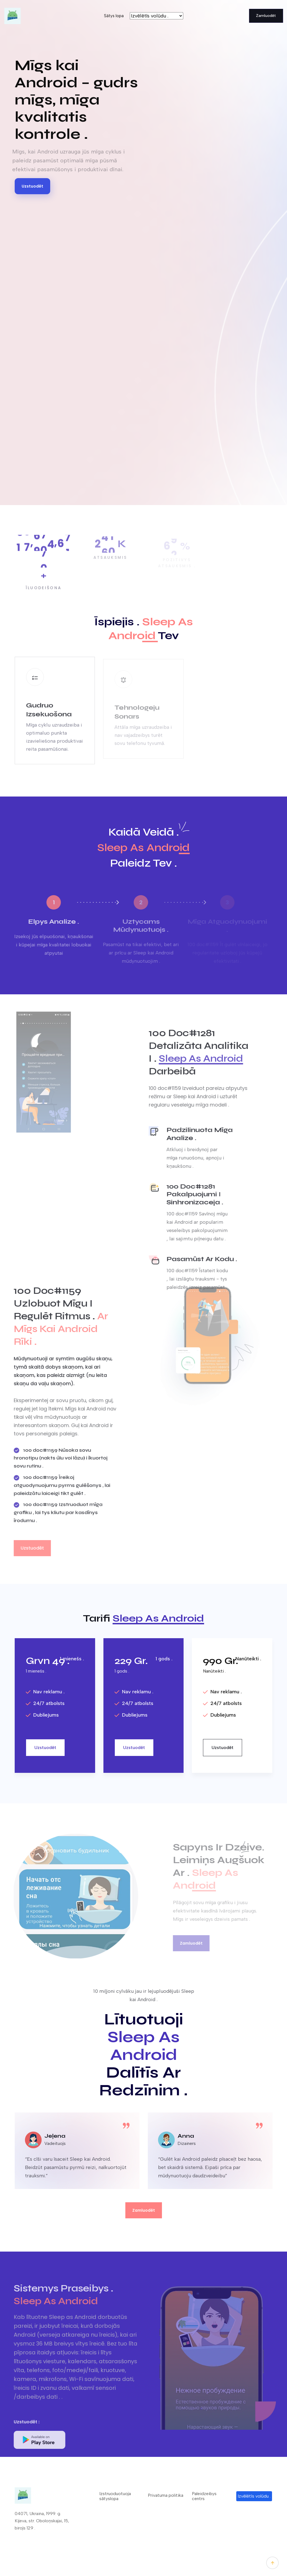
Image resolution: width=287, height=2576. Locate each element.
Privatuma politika (165, 2495)
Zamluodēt (266, 15)
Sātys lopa (114, 15)
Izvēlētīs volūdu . (254, 2496)
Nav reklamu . (45, 1692)
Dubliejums (42, 1715)
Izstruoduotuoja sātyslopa (115, 2496)
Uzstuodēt (32, 186)
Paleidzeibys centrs (204, 2496)
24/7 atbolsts (45, 1703)
